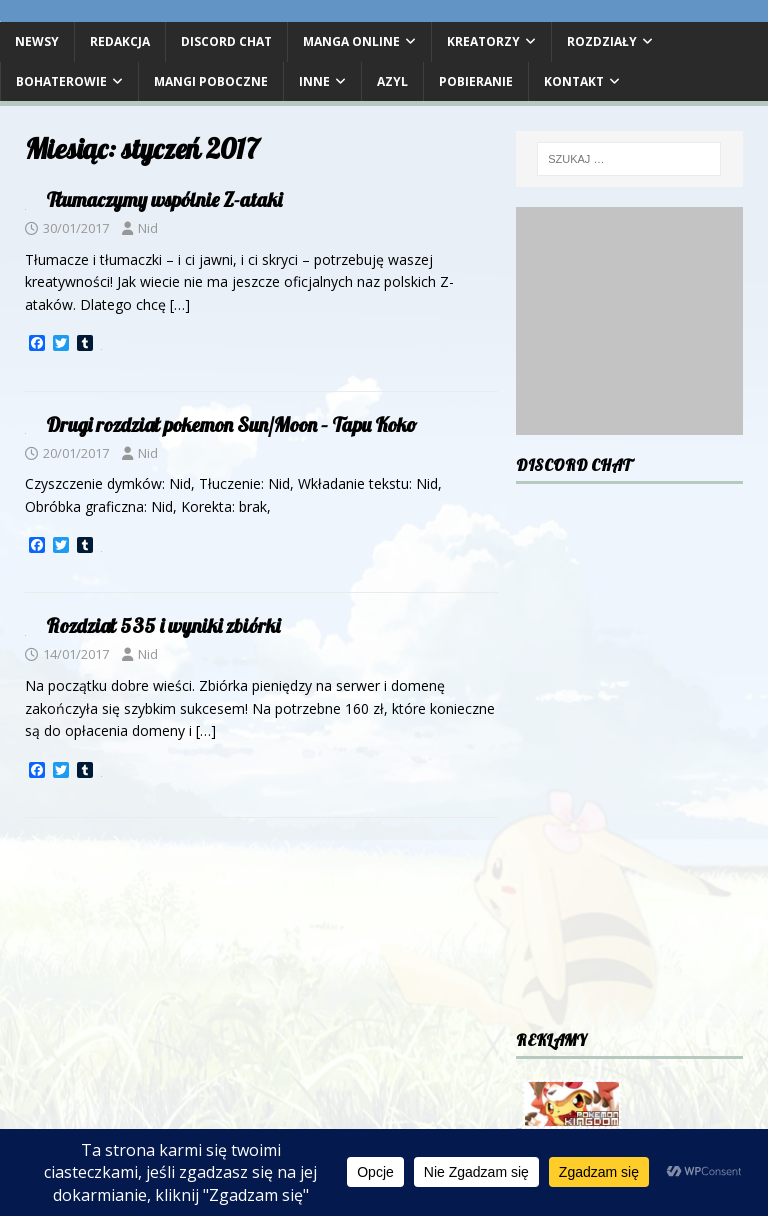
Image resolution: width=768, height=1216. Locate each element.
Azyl (392, 81)
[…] (180, 304)
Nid (148, 228)
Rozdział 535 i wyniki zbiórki (163, 625)
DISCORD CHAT (226, 41)
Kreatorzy (483, 41)
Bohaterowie (61, 81)
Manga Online (351, 41)
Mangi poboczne (211, 81)
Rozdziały (602, 41)
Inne (314, 81)
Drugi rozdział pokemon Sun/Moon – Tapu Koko (231, 424)
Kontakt (574, 81)
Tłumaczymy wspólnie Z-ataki (164, 199)
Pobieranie (476, 81)
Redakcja (120, 41)
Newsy (37, 41)
